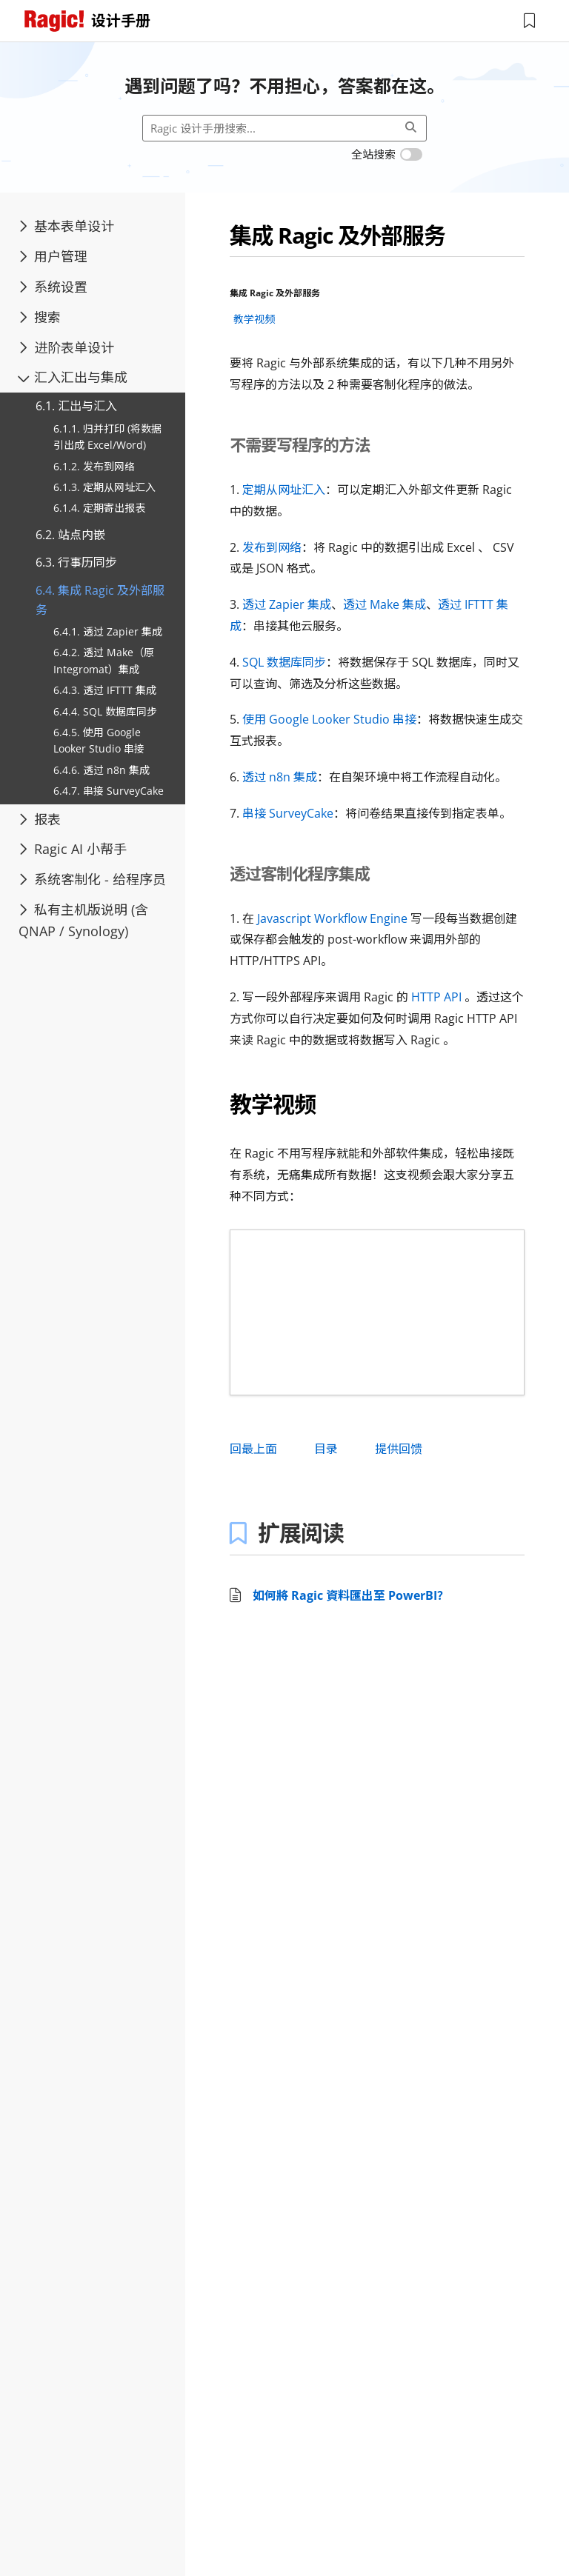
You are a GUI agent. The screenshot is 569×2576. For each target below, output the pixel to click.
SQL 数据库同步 (284, 662)
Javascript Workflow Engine (332, 918)
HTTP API (436, 997)
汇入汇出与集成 (72, 377)
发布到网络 (272, 547)
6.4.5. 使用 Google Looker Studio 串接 (98, 740)
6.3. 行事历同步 (76, 562)
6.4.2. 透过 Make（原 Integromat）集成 (103, 660)
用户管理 (53, 256)
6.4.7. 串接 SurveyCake (108, 791)
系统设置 (53, 287)
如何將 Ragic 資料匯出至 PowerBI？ (351, 1595)
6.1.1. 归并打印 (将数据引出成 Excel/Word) (107, 436)
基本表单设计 (66, 226)
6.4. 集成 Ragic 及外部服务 (100, 600)
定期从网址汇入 (283, 489)
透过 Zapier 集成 (286, 604)
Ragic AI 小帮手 (73, 849)
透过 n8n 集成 (279, 777)
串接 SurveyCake (287, 813)
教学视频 (254, 319)
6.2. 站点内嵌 (70, 535)
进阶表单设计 (66, 347)
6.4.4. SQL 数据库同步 (105, 711)
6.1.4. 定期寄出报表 (99, 508)
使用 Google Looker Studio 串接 (329, 719)
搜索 (40, 317)
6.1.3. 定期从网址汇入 (104, 487)
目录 (326, 1449)
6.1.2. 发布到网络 (94, 466)
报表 (40, 819)
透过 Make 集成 (384, 604)
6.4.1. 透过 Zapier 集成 (107, 631)
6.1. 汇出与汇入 (76, 406)
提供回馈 (398, 1449)
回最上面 (253, 1449)
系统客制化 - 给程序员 (92, 879)
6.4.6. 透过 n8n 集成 (101, 770)
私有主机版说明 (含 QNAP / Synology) (83, 920)
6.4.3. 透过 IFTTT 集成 (104, 690)
